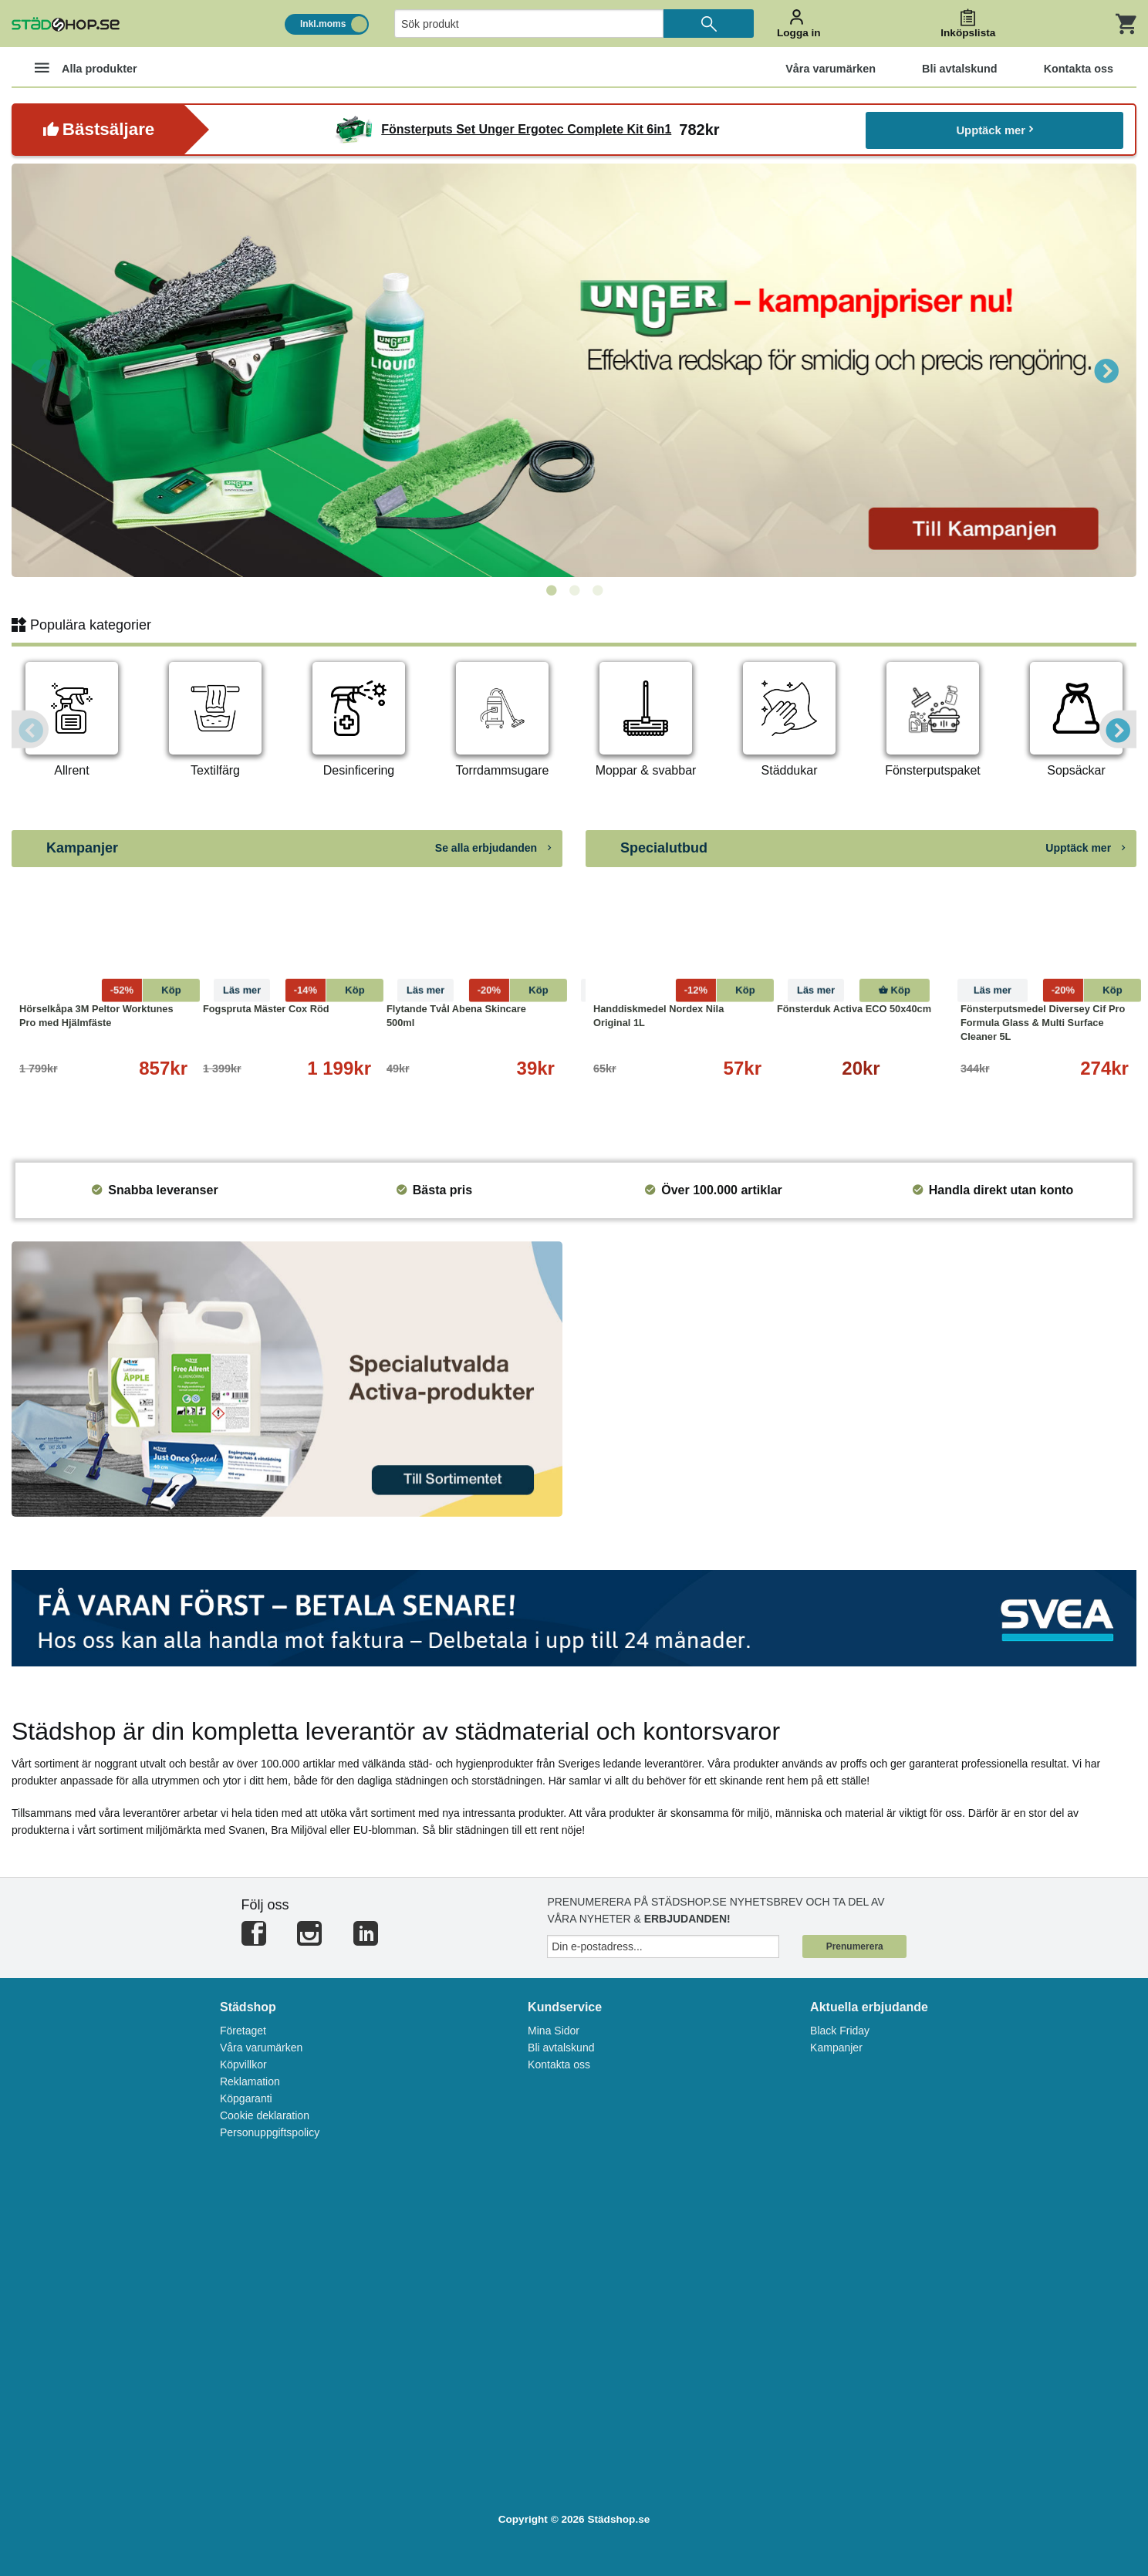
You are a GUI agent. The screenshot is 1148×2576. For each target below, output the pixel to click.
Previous (42, 370)
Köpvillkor (243, 2064)
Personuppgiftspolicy (269, 2132)
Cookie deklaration (264, 2115)
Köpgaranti (246, 2098)
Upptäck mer (995, 129)
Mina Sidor (553, 2030)
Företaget (243, 2030)
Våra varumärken (261, 2047)
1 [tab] (551, 591)
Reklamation (250, 2081)
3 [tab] (597, 591)
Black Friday (839, 2030)
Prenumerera (854, 1946)
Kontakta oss (559, 2064)
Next (1105, 370)
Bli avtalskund (561, 2047)
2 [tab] (574, 591)
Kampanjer (836, 2047)
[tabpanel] (574, 370)
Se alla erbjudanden (493, 848)
